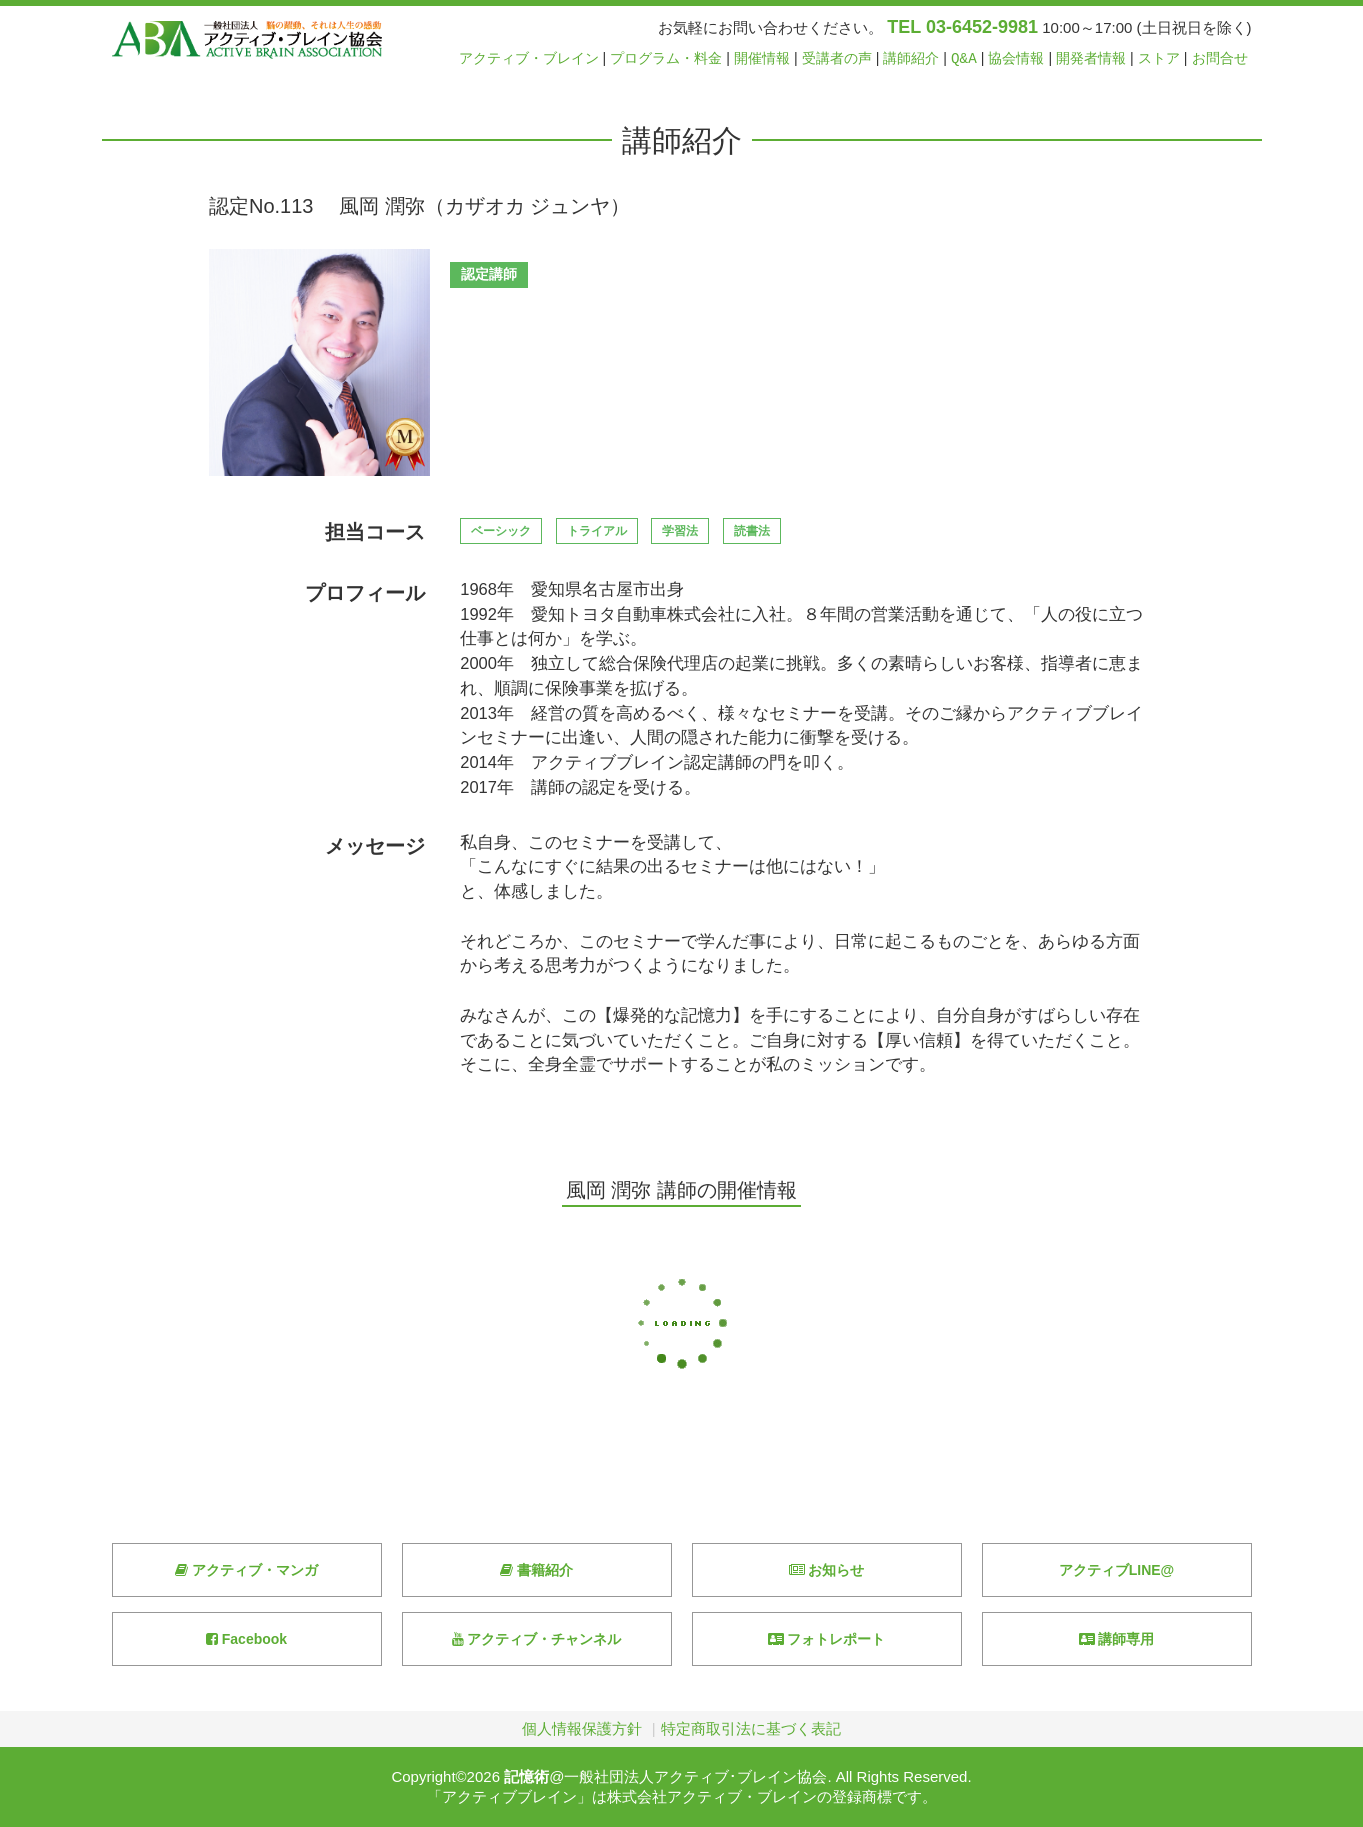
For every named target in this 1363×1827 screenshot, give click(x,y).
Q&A (964, 58)
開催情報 (762, 58)
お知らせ (827, 1570)
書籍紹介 (536, 1570)
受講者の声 (837, 58)
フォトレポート (827, 1639)
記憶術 (526, 1776)
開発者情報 (1091, 58)
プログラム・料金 (666, 58)
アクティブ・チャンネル (537, 1639)
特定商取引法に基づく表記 (751, 1728)
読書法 (752, 531)
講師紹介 (911, 58)
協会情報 (1016, 58)
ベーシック (501, 531)
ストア (1159, 58)
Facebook (246, 1639)
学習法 (680, 531)
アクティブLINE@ (1117, 1570)
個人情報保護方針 (582, 1728)
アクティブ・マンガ (246, 1570)
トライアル (597, 531)
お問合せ (1220, 58)
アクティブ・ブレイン (529, 58)
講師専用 (1117, 1639)
